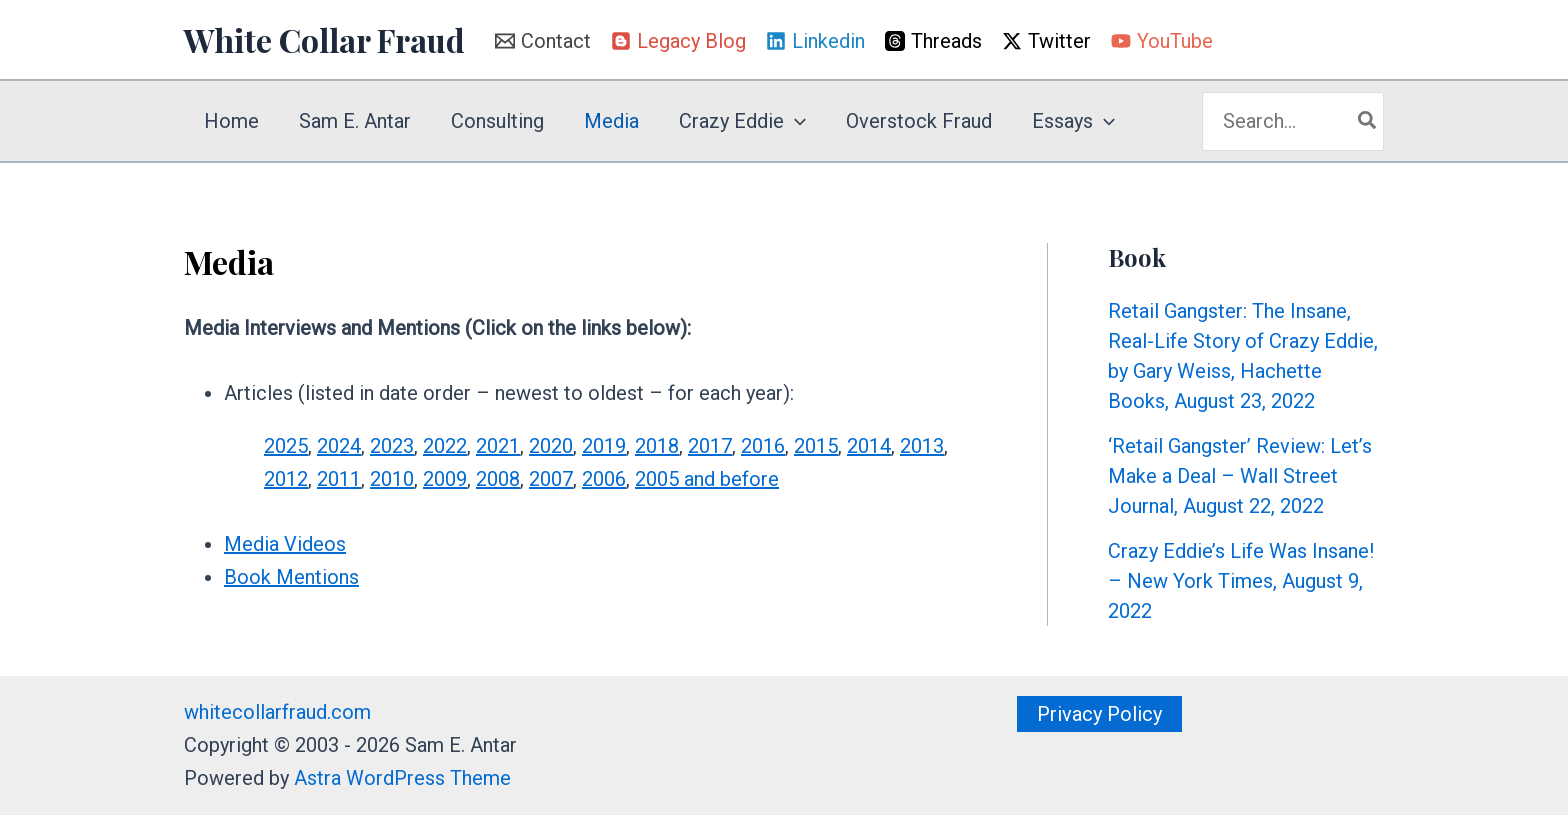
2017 (710, 446)
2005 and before (707, 479)
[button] (1099, 714)
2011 (339, 479)
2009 (445, 479)
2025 (286, 446)
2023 (392, 446)
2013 (922, 446)
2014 (869, 446)
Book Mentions (291, 577)
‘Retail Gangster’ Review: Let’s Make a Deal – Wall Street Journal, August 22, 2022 (1240, 476)
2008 (498, 479)
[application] (795, 121)
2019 (604, 446)
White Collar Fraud (324, 39)
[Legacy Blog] (678, 41)
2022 (445, 446)
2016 (763, 446)
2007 (551, 479)
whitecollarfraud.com (277, 712)
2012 (286, 479)
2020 (551, 446)
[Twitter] (1046, 41)
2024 (339, 446)
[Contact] (543, 41)
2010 (392, 479)
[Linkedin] (815, 41)
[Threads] (933, 41)
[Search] (1368, 121)
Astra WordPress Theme (402, 778)
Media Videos (285, 544)
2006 (604, 479)
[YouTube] (1162, 41)
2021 (498, 446)
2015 (816, 446)
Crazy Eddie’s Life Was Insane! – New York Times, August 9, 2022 (1241, 581)
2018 (657, 446)
